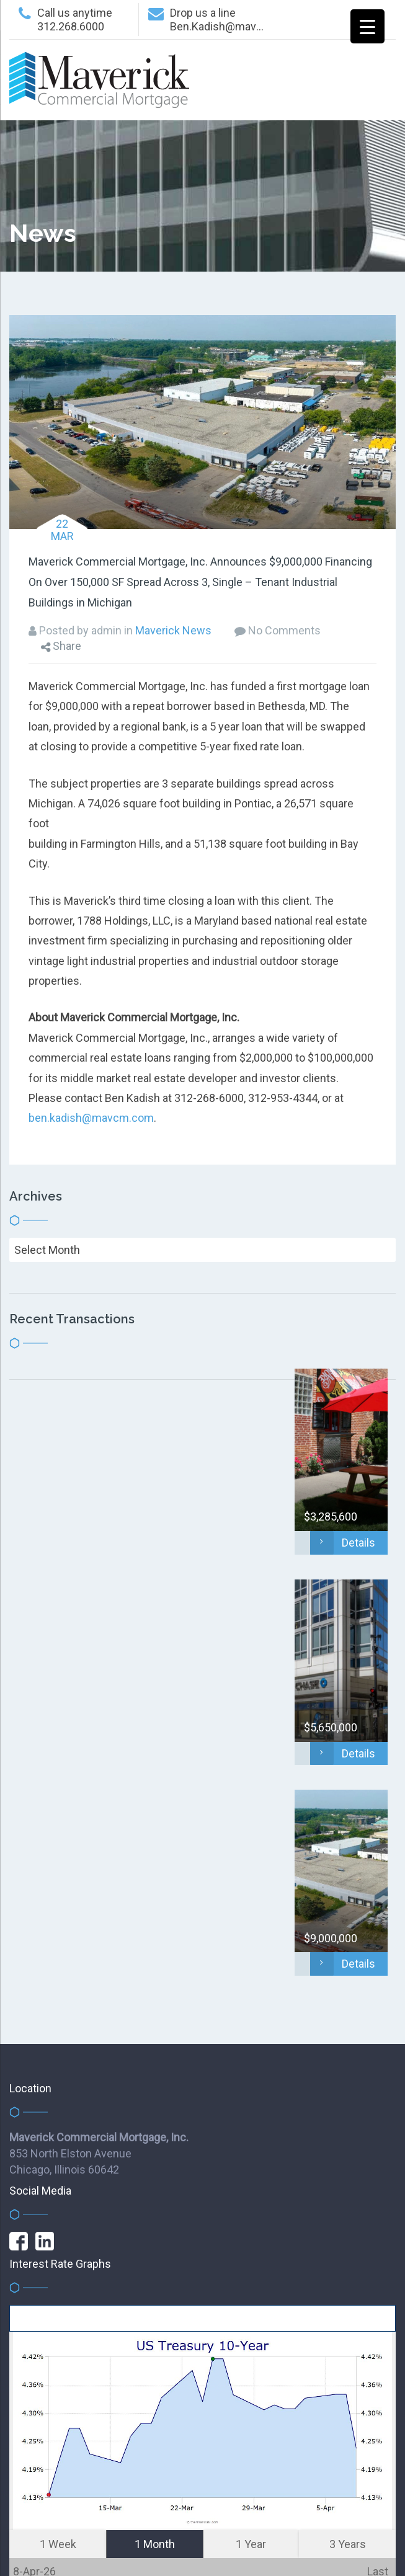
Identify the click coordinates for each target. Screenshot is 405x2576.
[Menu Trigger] (367, 26)
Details (342, 1543)
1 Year (251, 2544)
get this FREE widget (203, 2314)
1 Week (58, 2544)
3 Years (347, 2544)
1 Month (155, 2544)
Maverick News (173, 630)
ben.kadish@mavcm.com (91, 1117)
